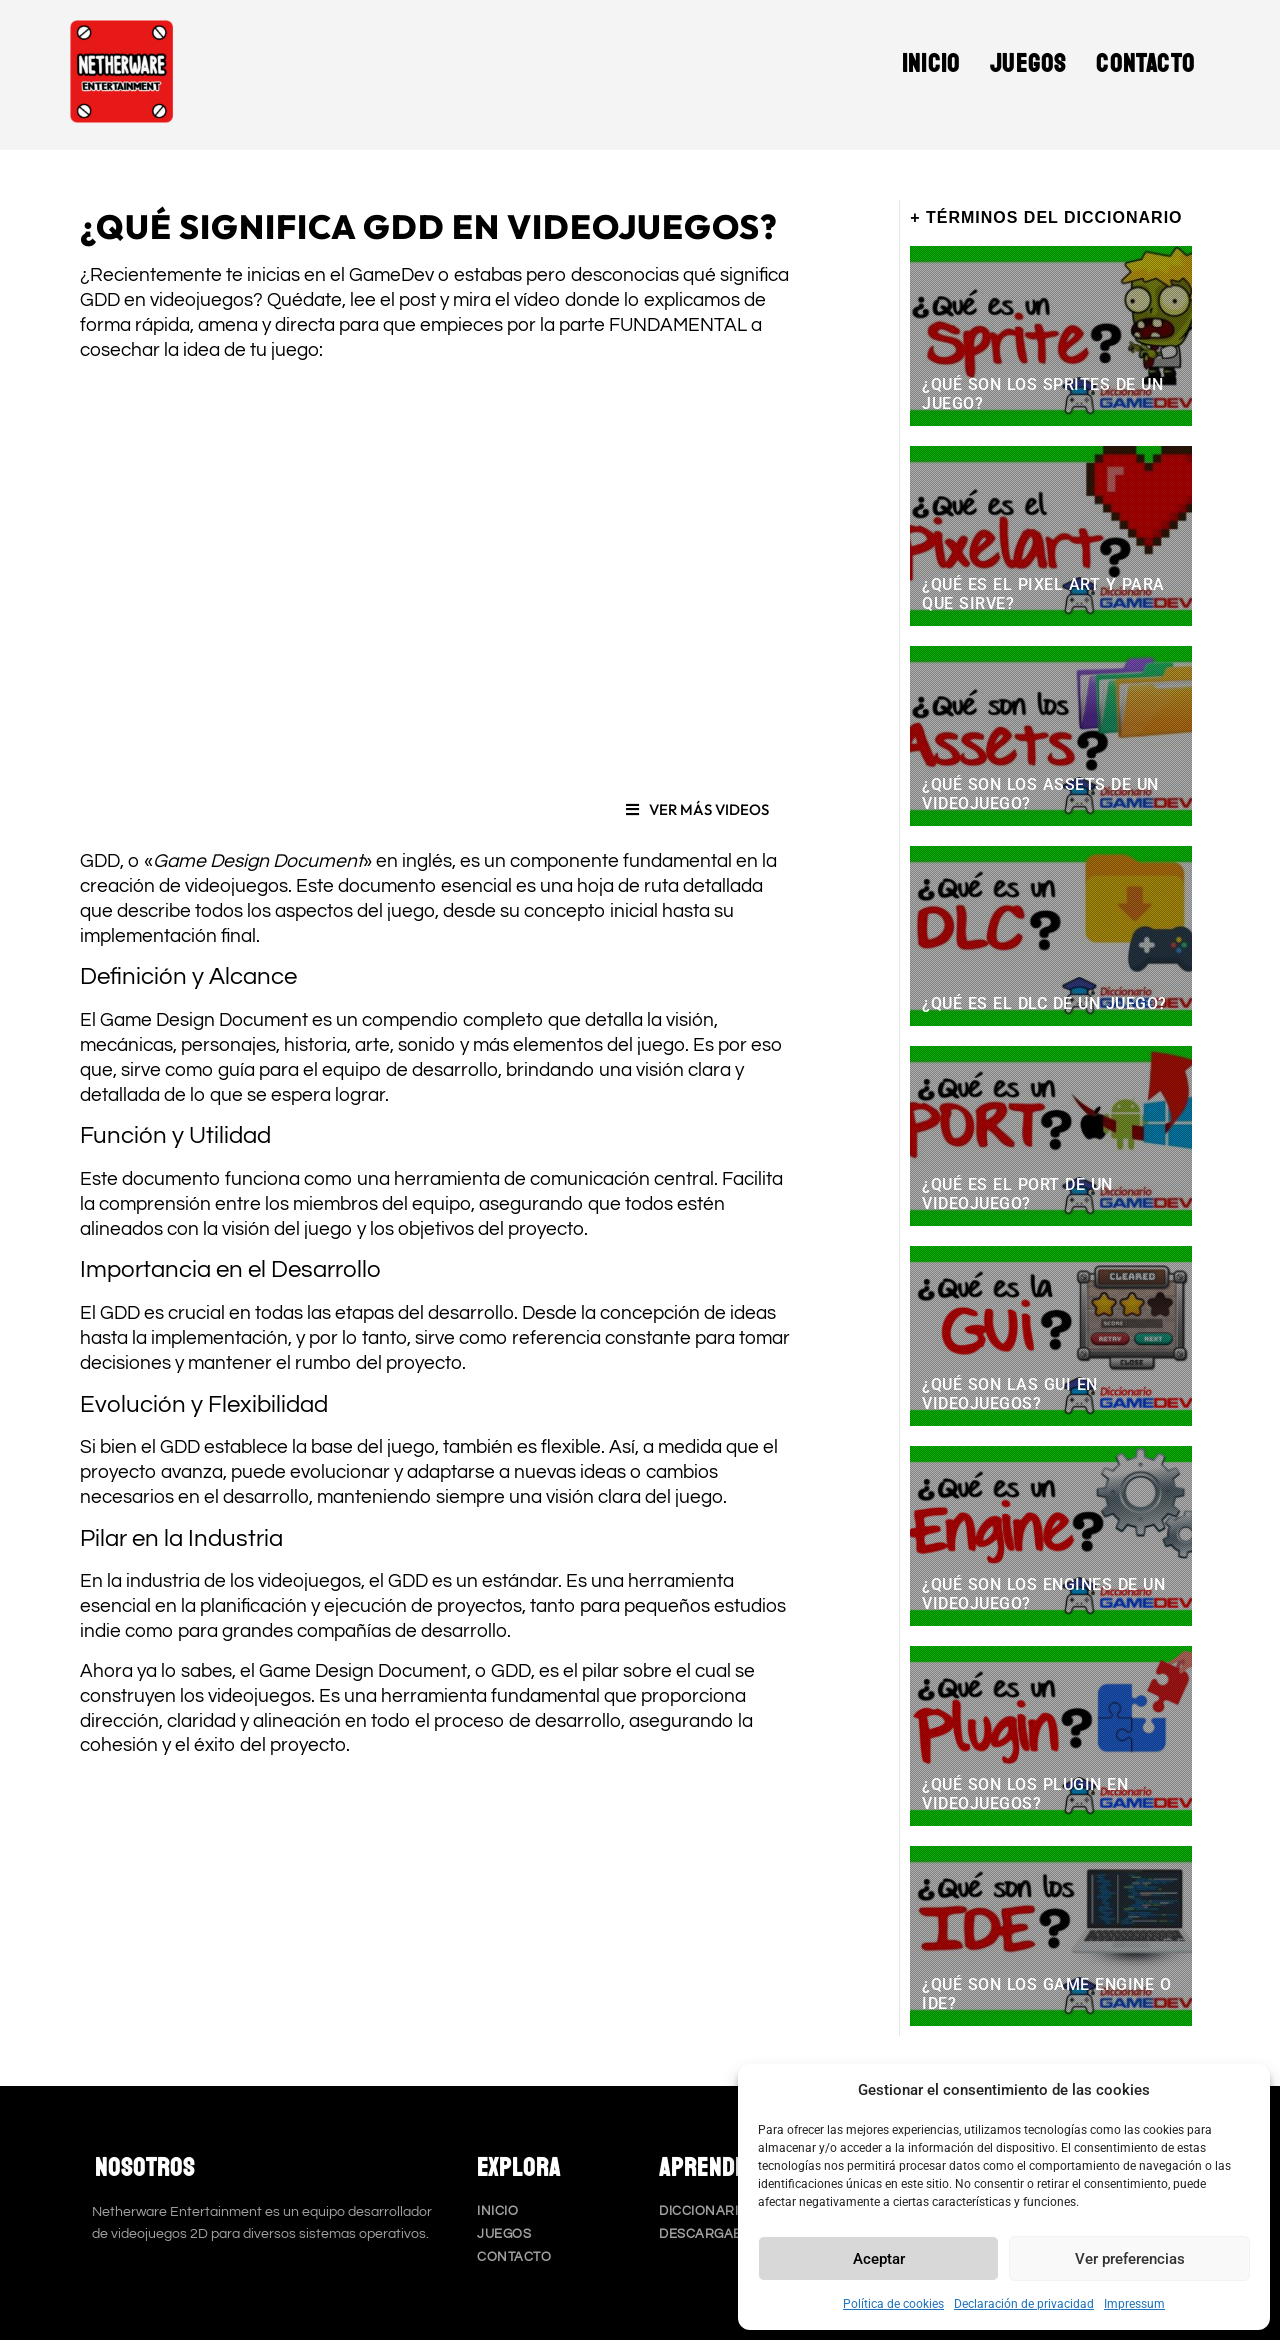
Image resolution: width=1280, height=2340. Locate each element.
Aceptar (879, 2259)
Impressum (1134, 2304)
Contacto (1145, 64)
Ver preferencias (1130, 2259)
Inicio (931, 64)
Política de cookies (893, 2304)
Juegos (1028, 64)
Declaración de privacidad (1024, 2304)
